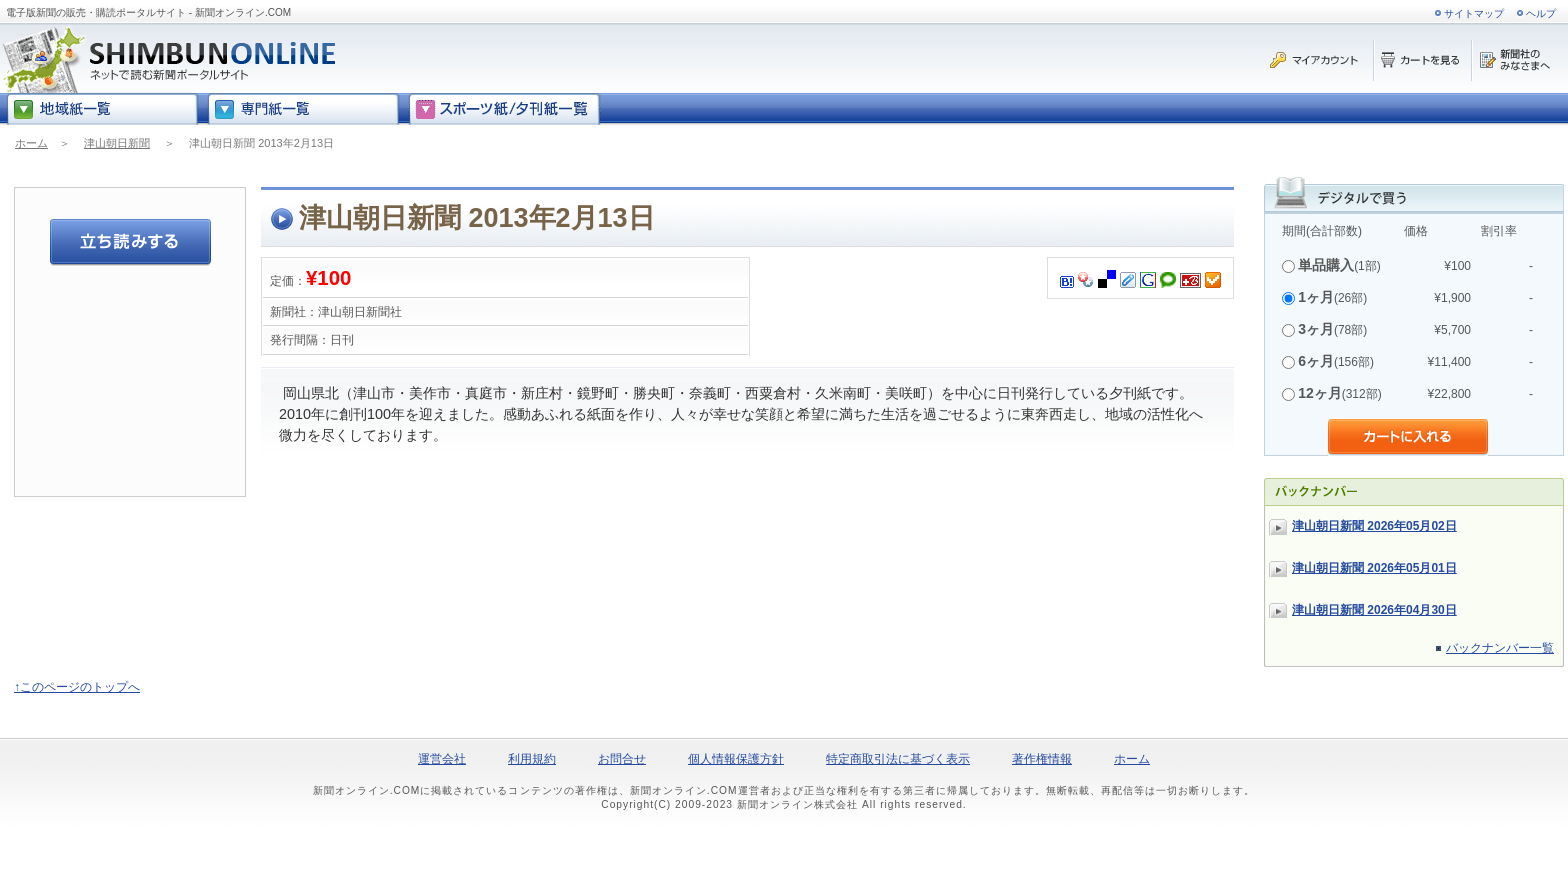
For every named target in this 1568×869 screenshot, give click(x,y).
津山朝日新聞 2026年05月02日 (1374, 526)
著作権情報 (1042, 759)
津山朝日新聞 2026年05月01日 (1374, 568)
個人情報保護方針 (736, 759)
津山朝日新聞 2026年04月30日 (1374, 610)
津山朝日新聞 (117, 143)
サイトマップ (1474, 13)
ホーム (31, 143)
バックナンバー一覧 (1500, 648)
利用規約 (532, 759)
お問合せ (622, 759)
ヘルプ (1541, 13)
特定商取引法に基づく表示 (898, 759)
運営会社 (442, 759)
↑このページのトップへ (77, 687)
